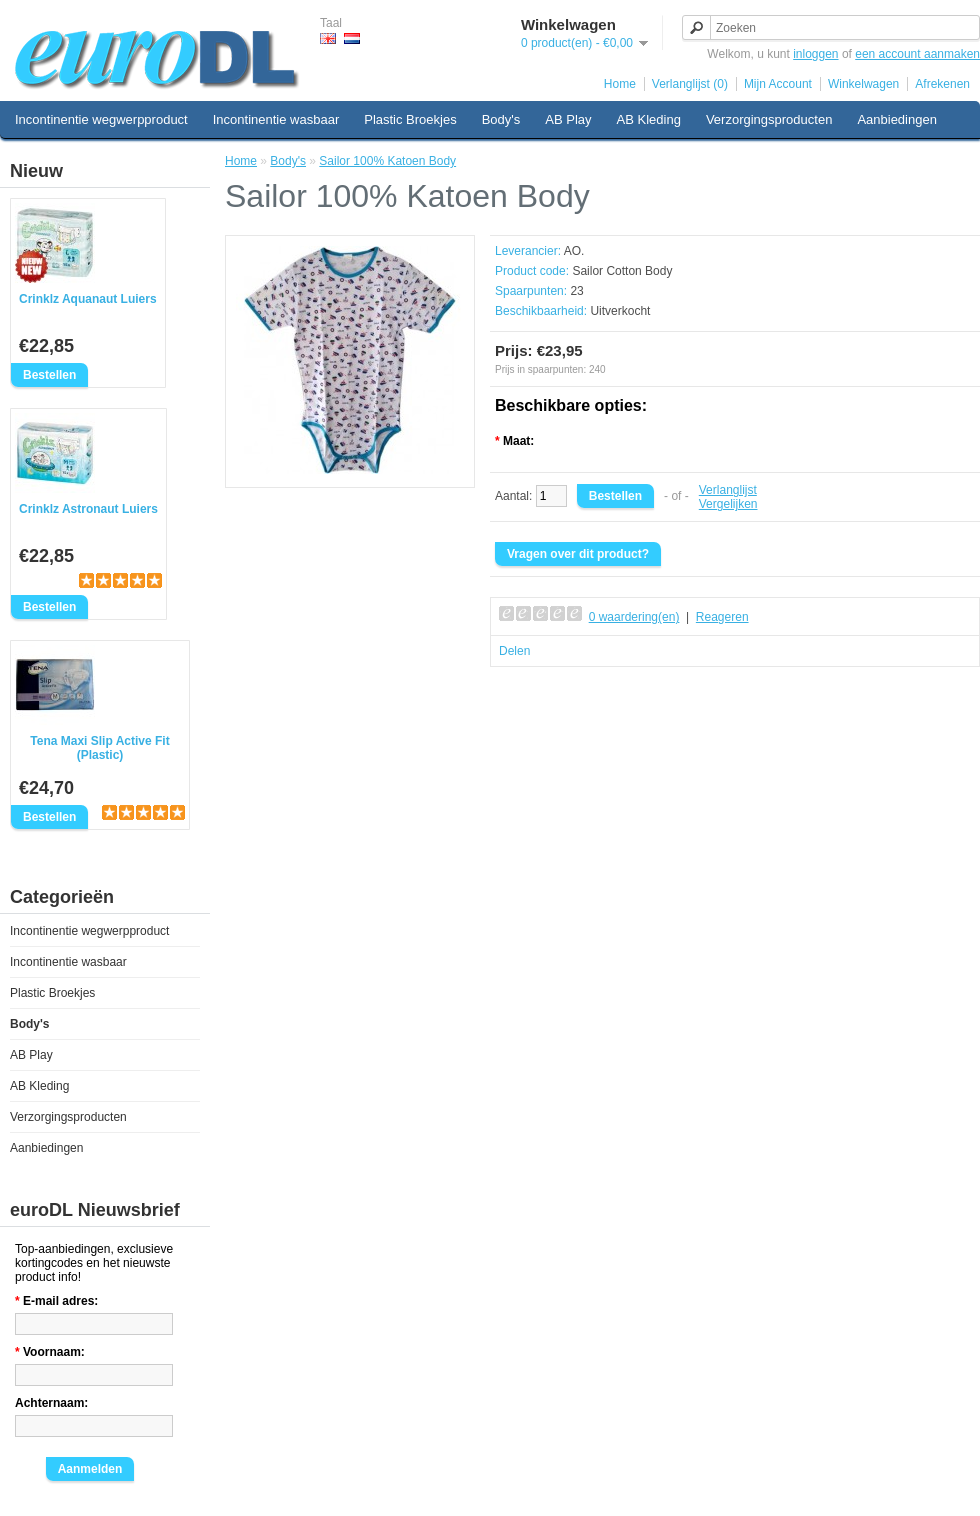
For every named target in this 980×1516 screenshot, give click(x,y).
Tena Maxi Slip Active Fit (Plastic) (99, 748)
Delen (514, 651)
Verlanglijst (728, 490)
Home (620, 84)
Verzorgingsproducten (769, 119)
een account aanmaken (917, 54)
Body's (501, 119)
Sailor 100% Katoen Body (387, 161)
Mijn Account (778, 84)
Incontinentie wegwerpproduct (101, 119)
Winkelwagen (863, 84)
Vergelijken (728, 504)
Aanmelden (90, 1469)
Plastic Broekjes (410, 119)
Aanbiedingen (897, 119)
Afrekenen (942, 84)
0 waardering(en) (634, 617)
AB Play (568, 119)
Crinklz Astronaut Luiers (88, 509)
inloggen (815, 54)
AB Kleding (649, 119)
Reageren (722, 617)
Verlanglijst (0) (690, 84)
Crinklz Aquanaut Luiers (88, 299)
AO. (574, 251)
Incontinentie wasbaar (276, 119)
